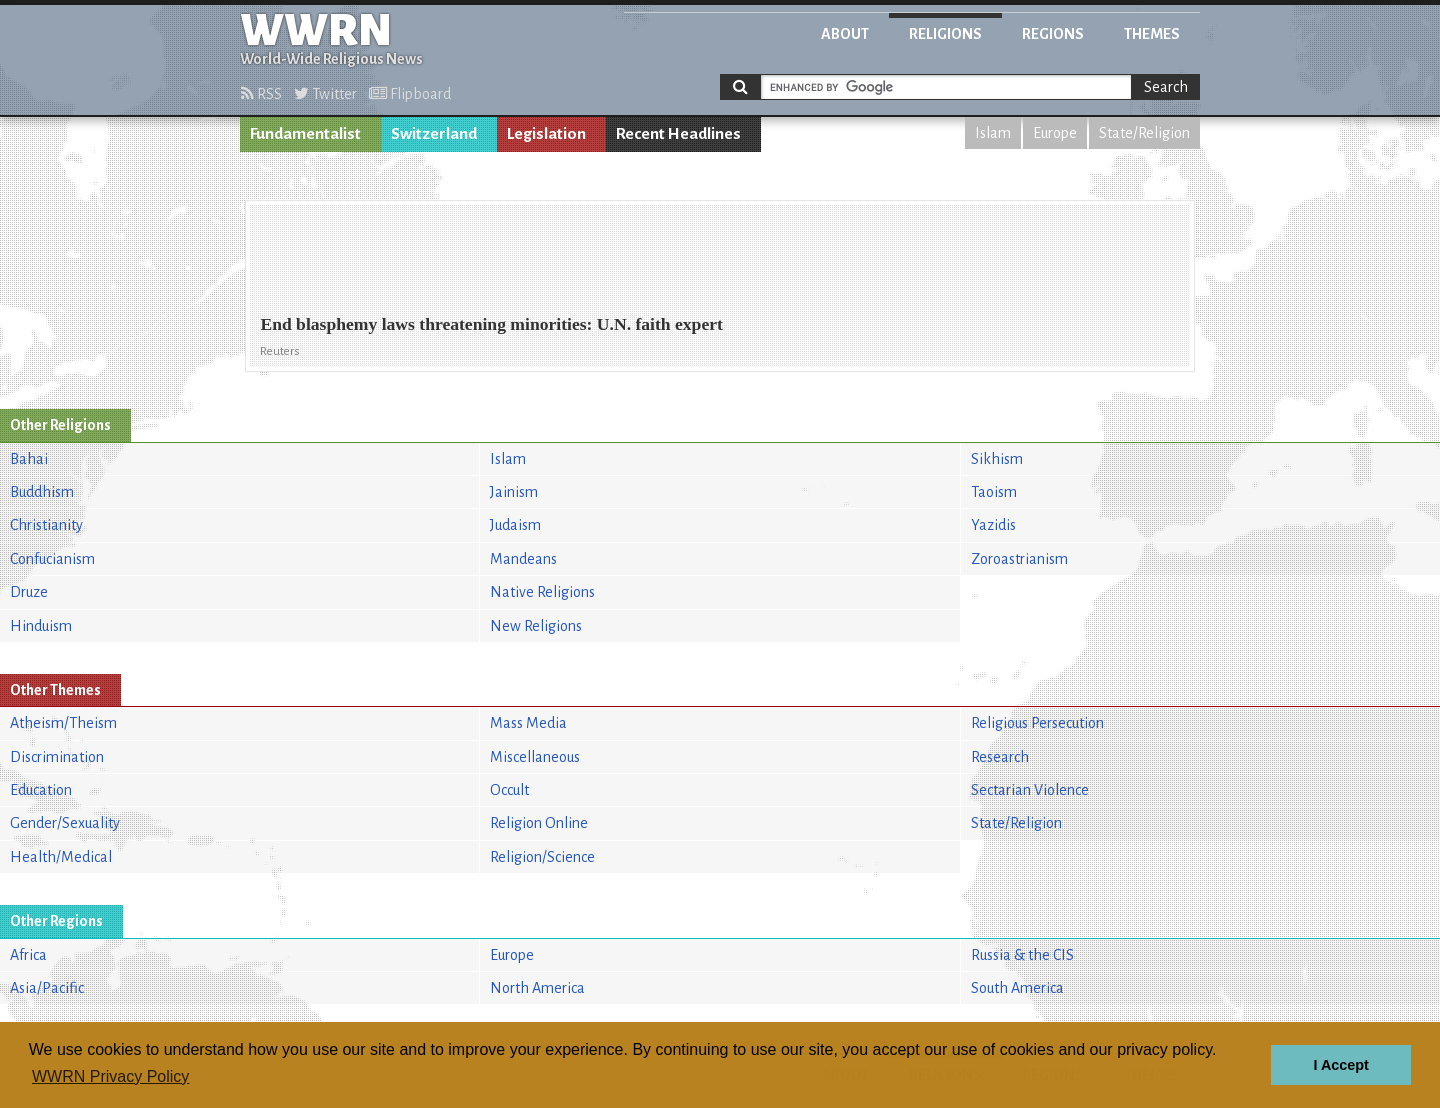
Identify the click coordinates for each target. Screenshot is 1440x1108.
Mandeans (523, 559)
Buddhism (42, 492)
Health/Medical (61, 857)
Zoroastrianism (1019, 559)
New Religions (536, 626)
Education (41, 790)
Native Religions (542, 592)
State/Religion (1144, 133)
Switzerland (434, 134)
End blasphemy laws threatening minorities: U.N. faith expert (491, 324)
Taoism (994, 492)
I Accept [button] (1340, 1065)
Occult (509, 790)
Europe (1055, 133)
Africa (28, 955)
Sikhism (997, 459)
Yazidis (993, 525)
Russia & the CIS (1022, 955)
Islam (993, 133)
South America (1017, 988)
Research (1000, 757)
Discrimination (57, 757)
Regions (1053, 34)
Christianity (46, 525)
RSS (261, 94)
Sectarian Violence (1030, 790)
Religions (945, 34)
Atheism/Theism (63, 723)
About (845, 34)
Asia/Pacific (47, 988)
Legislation (546, 134)
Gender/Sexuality (65, 823)
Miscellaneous (535, 757)
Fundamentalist (305, 134)
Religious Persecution (1037, 723)
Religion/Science (542, 857)
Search (1166, 87)
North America (537, 988)
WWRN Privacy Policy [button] (110, 1076)
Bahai (29, 459)
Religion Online (539, 823)
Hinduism (41, 626)
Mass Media (528, 723)
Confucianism (52, 559)
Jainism (514, 492)
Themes (1152, 34)
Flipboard (410, 94)
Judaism (515, 525)
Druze (29, 592)
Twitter (325, 94)
